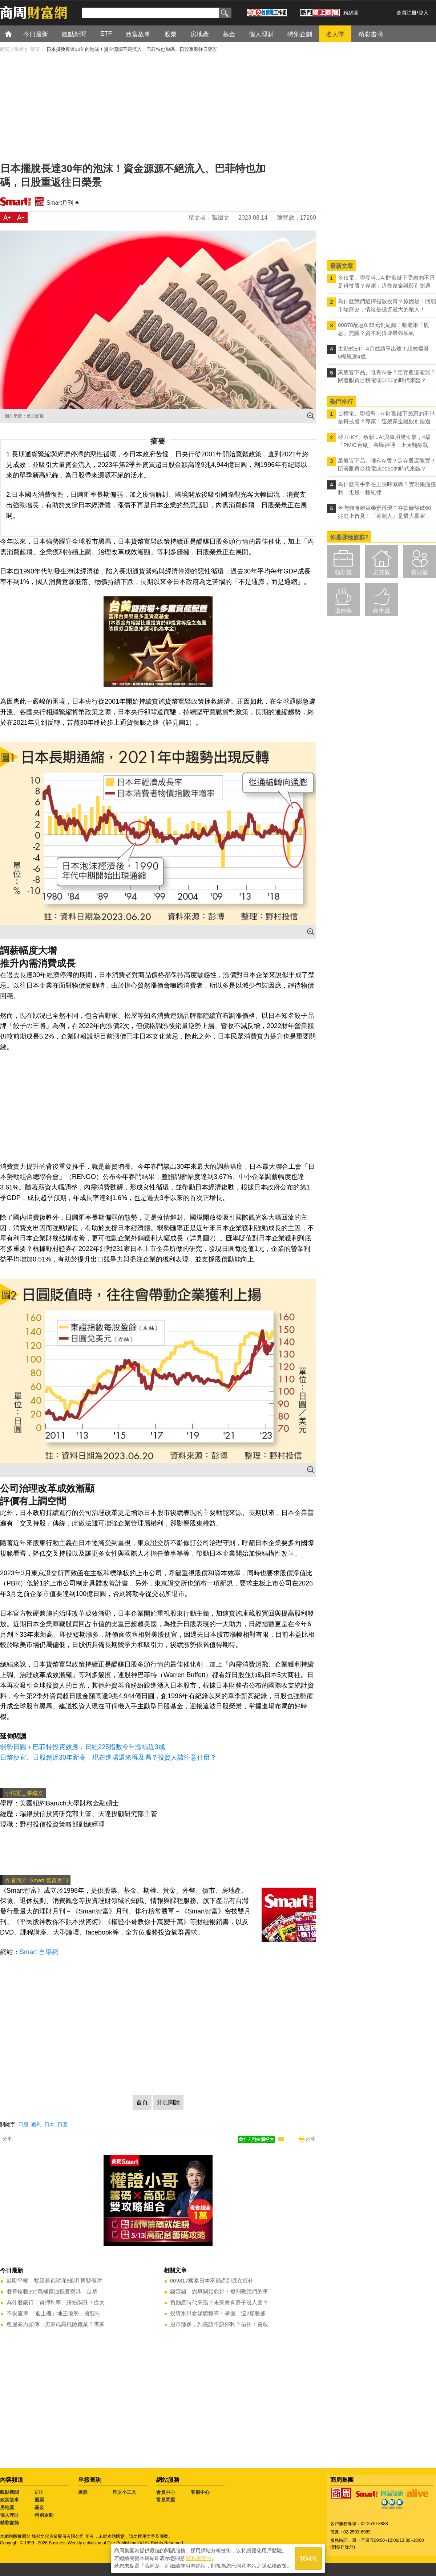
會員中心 (165, 2492)
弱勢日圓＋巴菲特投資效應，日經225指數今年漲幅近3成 (82, 1747)
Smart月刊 (60, 203)
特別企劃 (44, 2515)
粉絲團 (351, 13)
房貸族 (381, 572)
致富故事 (9, 2500)
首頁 (15, 33)
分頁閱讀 (168, 2102)
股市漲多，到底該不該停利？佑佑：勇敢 (219, 2324)
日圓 (62, 2124)
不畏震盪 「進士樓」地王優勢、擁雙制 (54, 2313)
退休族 (343, 610)
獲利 (36, 2124)
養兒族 (419, 572)
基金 (39, 2507)
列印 (310, 2138)
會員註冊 (406, 13)
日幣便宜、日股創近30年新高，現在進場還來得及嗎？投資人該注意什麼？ (108, 1757)
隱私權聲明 (198, 2558)
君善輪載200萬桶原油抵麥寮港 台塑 (52, 2291)
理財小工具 (124, 2492)
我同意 (308, 2558)
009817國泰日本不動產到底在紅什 (212, 2280)
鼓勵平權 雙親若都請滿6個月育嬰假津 (54, 2280)
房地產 (7, 2507)
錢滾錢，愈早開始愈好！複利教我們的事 (219, 2291)
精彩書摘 (9, 2522)
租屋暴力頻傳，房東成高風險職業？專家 (56, 2324)
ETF (39, 2492)
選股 (83, 2492)
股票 (39, 2500)
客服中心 (200, 2492)
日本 (49, 2124)
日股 (23, 2124)
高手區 (381, 610)
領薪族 (343, 572)
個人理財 (9, 2515)
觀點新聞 (9, 2492)
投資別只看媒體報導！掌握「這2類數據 (218, 2313)
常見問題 (165, 2500)
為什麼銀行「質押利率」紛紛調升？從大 (56, 2302)
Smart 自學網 (39, 1952)
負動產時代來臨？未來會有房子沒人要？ (219, 2302)
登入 (423, 13)
